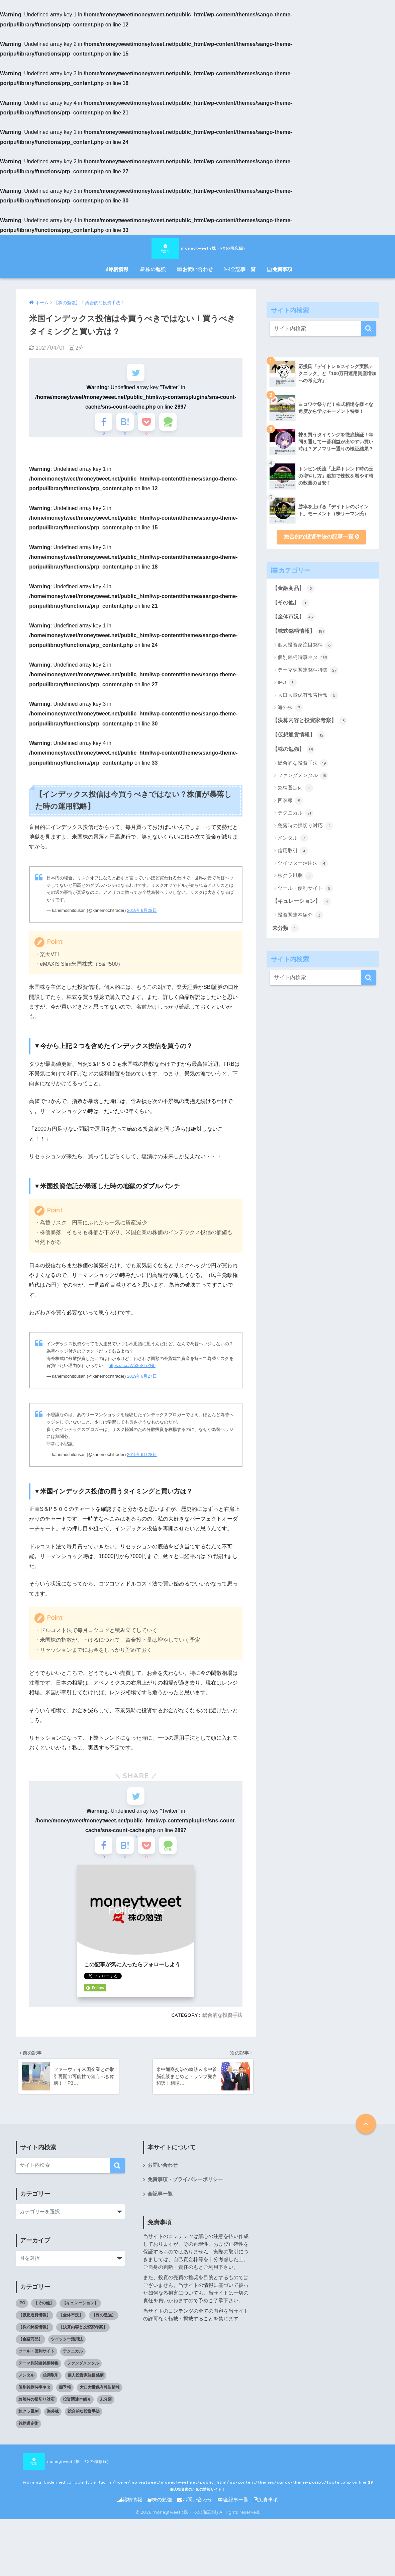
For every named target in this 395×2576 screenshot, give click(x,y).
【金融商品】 (293, 589)
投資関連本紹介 (300, 915)
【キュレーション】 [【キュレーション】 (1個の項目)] (80, 2317)
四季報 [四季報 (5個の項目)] (65, 2401)
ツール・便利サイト (305, 888)
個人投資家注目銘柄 (305, 645)
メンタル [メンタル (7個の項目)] (26, 2389)
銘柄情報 (115, 269)
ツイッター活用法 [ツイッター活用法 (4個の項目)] (67, 2353)
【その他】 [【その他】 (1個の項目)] (44, 2317)
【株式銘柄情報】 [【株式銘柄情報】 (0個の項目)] (34, 2341)
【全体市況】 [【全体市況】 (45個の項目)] (71, 2329)
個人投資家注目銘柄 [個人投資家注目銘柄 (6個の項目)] (86, 2389)
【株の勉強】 (293, 750)
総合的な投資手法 (222, 2028)
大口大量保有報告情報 (308, 695)
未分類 (285, 928)
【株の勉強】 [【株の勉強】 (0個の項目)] (104, 2329)
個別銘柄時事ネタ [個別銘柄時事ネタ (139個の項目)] (34, 2401)
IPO (287, 683)
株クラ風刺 (295, 876)
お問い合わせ (195, 269)
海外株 (290, 708)
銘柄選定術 (295, 788)
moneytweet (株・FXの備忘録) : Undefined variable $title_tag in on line (181, 2476)
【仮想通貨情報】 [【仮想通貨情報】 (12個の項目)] (34, 2329)
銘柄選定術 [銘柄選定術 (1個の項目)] (28, 2437)
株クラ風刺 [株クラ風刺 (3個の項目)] (28, 2425)
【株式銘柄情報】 (298, 631)
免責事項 (279, 269)
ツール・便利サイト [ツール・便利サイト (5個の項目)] (36, 2365)
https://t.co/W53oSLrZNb (132, 1371)
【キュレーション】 (301, 901)
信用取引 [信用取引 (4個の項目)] (51, 2389)
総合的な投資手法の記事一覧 (321, 536)
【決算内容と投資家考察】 (309, 721)
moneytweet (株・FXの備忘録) (198, 248)
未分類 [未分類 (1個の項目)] (106, 2413)
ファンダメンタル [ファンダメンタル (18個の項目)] (83, 2377)
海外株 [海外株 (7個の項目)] (53, 2425)
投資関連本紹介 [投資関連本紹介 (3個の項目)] (77, 2413)
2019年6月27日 (142, 1382)
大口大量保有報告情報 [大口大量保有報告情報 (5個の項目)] (100, 2401)
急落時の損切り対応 (305, 826)
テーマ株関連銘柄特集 (308, 670)
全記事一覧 (240, 269)
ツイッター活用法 (303, 863)
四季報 (290, 801)
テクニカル (295, 813)
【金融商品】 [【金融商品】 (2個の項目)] (30, 2353)
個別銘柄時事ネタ (303, 658)
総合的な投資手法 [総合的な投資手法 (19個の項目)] (84, 2425)
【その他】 (290, 603)
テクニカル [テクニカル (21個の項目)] (73, 2365)
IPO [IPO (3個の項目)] (21, 2317)
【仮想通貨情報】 (298, 735)
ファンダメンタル (303, 776)
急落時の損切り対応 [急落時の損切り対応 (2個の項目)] (36, 2413)
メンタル (293, 838)
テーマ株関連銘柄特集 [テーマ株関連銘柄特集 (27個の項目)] (38, 2377)
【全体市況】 (293, 617)
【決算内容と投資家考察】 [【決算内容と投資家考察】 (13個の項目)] (83, 2341)
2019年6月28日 (142, 916)
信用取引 (293, 851)
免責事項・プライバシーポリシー (185, 2193)
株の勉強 (153, 269)
